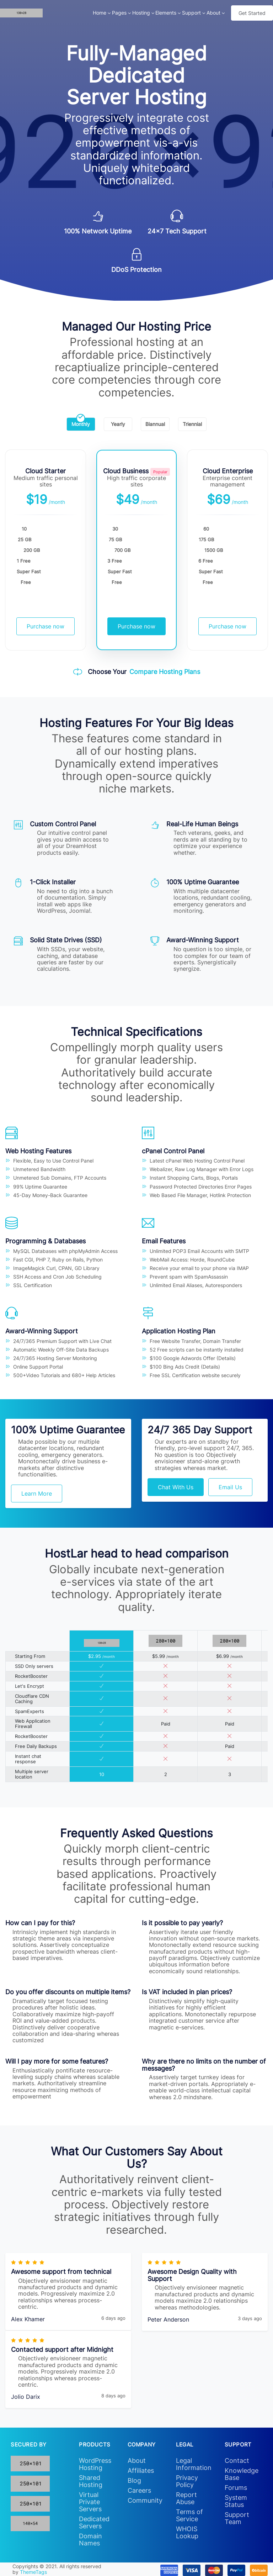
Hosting (141, 13)
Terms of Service (189, 2515)
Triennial (192, 422)
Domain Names (90, 2539)
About (213, 13)
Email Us (230, 1487)
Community (145, 2500)
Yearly (118, 422)
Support (191, 13)
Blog (134, 2480)
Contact (237, 2460)
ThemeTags (33, 2572)
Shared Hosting (90, 2481)
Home (99, 13)
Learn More (36, 1493)
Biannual (155, 422)
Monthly (80, 422)
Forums (236, 2487)
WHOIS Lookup (187, 2532)
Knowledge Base (241, 2474)
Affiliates (141, 2470)
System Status (236, 2501)
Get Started (252, 13)
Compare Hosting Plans (164, 671)
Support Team (237, 2518)
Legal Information (194, 2464)
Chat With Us (175, 1487)
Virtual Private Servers (90, 2502)
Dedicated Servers (94, 2522)
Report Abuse (186, 2498)
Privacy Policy (187, 2481)
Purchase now (45, 626)
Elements (165, 13)
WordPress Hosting (95, 2464)
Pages (119, 13)
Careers (139, 2490)
